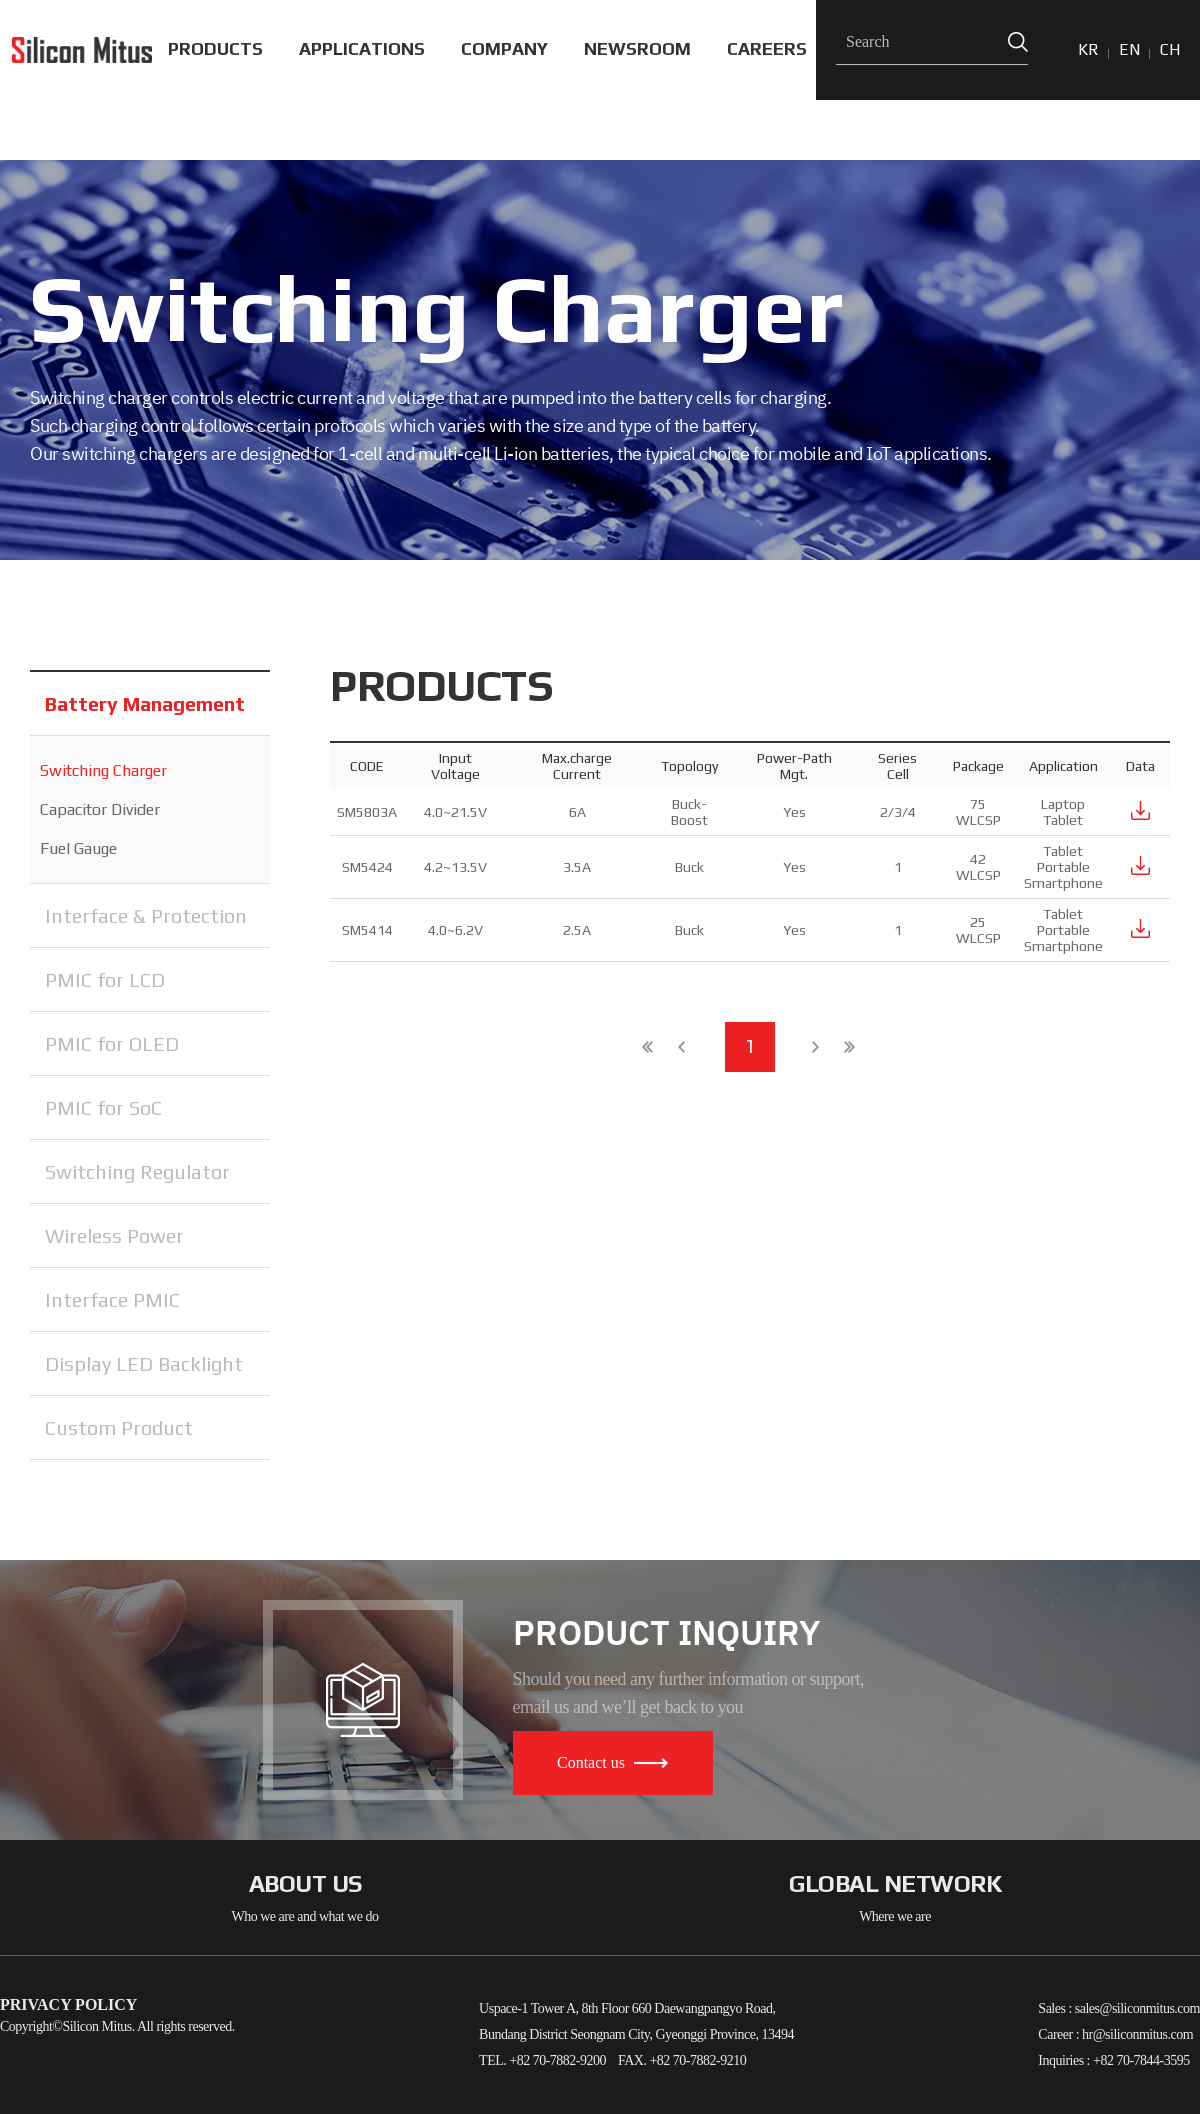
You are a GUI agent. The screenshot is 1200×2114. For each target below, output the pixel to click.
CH (1170, 49)
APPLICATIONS (362, 48)
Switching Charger (103, 770)
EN (1129, 49)
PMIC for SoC (103, 1107)
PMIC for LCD (105, 979)
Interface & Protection (146, 915)
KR (1088, 49)
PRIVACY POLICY (68, 2004)
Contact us (612, 1762)
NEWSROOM (637, 48)
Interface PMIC (112, 1299)
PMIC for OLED (112, 1043)
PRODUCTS (215, 48)
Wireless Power (114, 1235)
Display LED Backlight (144, 1363)
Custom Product (119, 1427)
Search (1018, 42)
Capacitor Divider (100, 809)
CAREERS (767, 48)
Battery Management (145, 703)
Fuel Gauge (78, 848)
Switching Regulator (137, 1171)
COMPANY (504, 48)
